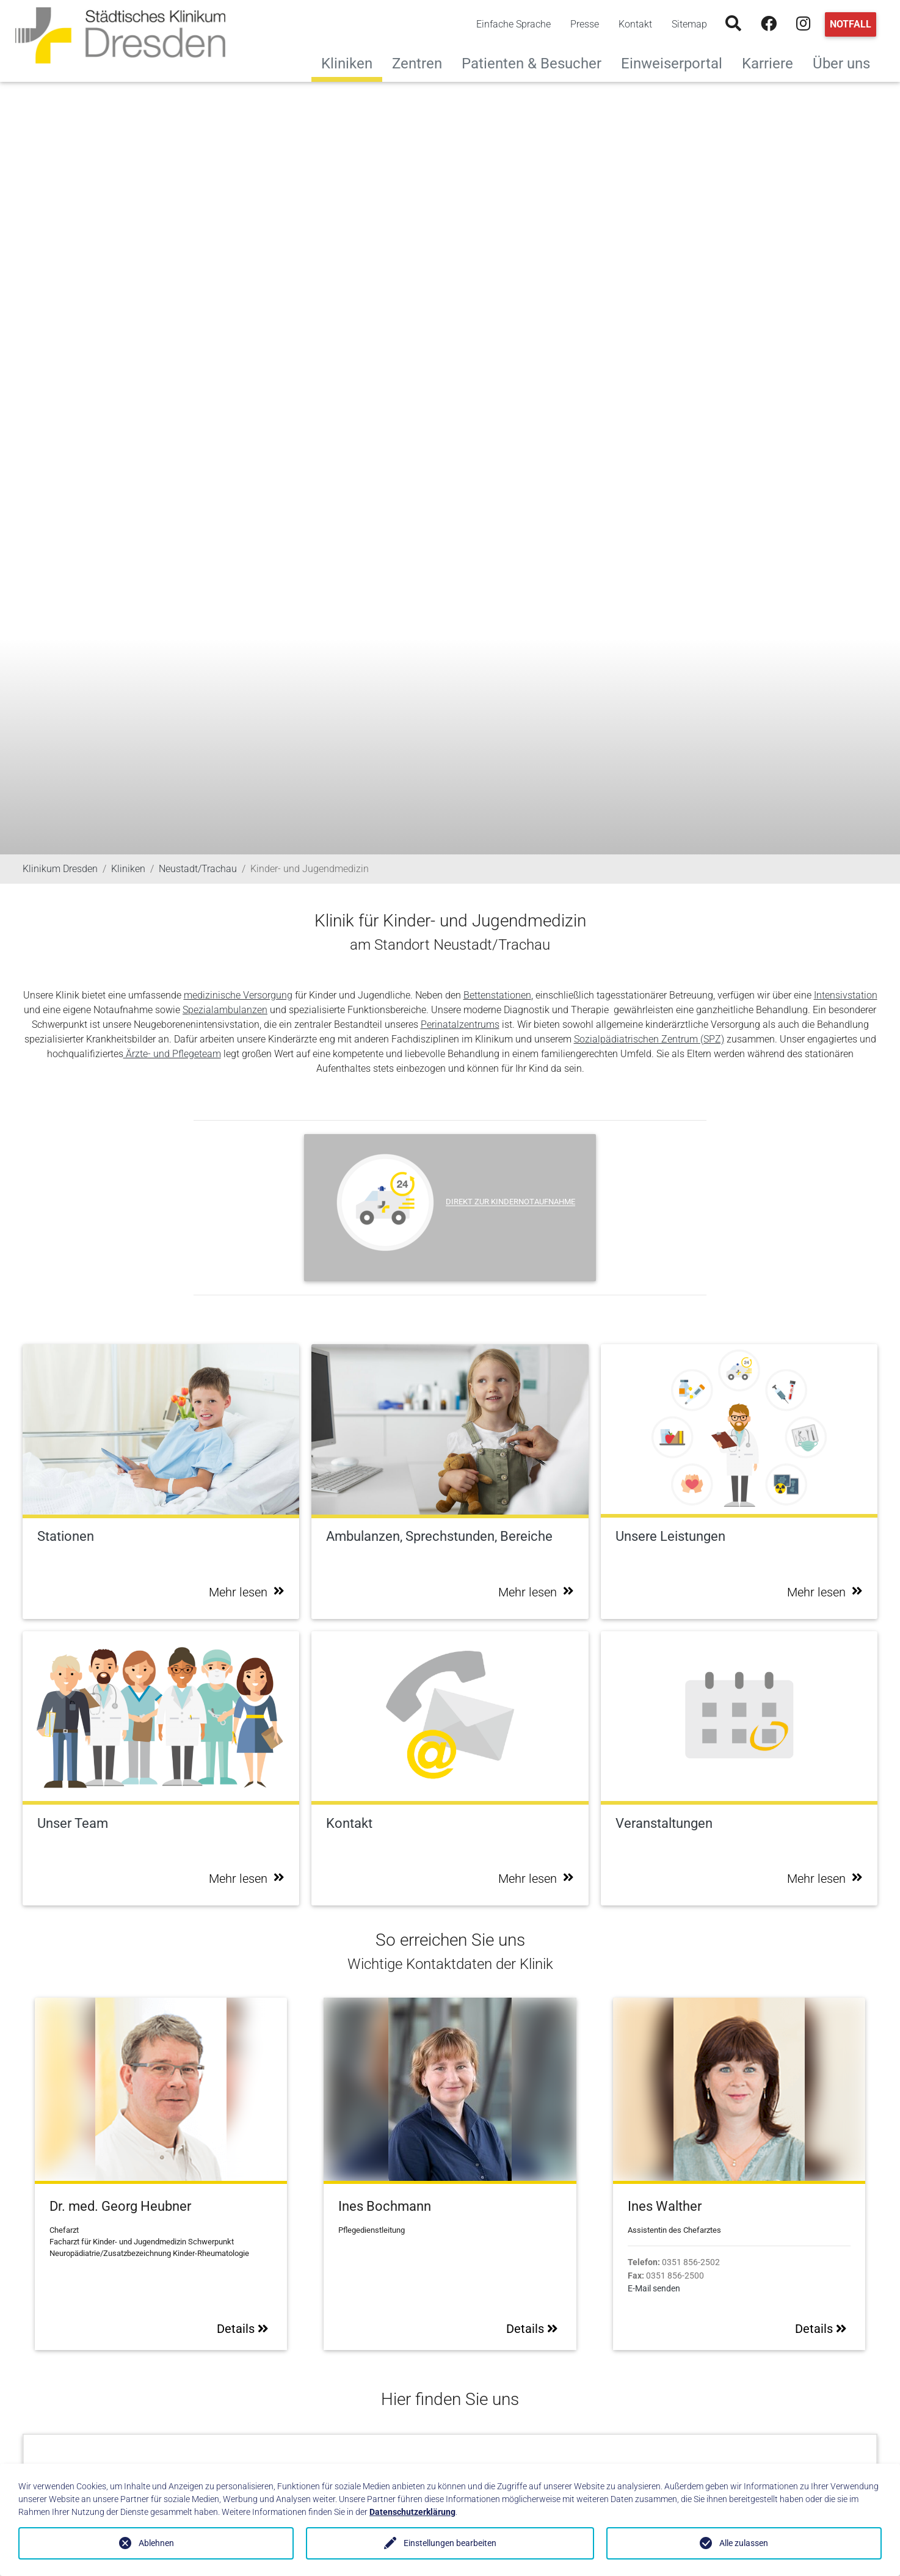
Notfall (850, 24)
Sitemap (689, 24)
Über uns (846, 62)
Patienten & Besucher (536, 62)
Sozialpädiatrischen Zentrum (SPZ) (649, 1039)
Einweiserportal (676, 62)
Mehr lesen (247, 1592)
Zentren (422, 62)
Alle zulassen (743, 2543)
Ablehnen (156, 2543)
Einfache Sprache (513, 24)
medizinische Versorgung (238, 995)
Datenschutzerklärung (412, 2512)
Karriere (772, 62)
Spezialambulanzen (225, 1010)
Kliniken (346, 63)
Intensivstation (845, 995)
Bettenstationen (497, 995)
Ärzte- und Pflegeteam (172, 1054)
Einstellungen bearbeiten (450, 2543)
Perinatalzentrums (460, 1024)
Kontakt (635, 24)
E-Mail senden (654, 2288)
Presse (584, 24)
